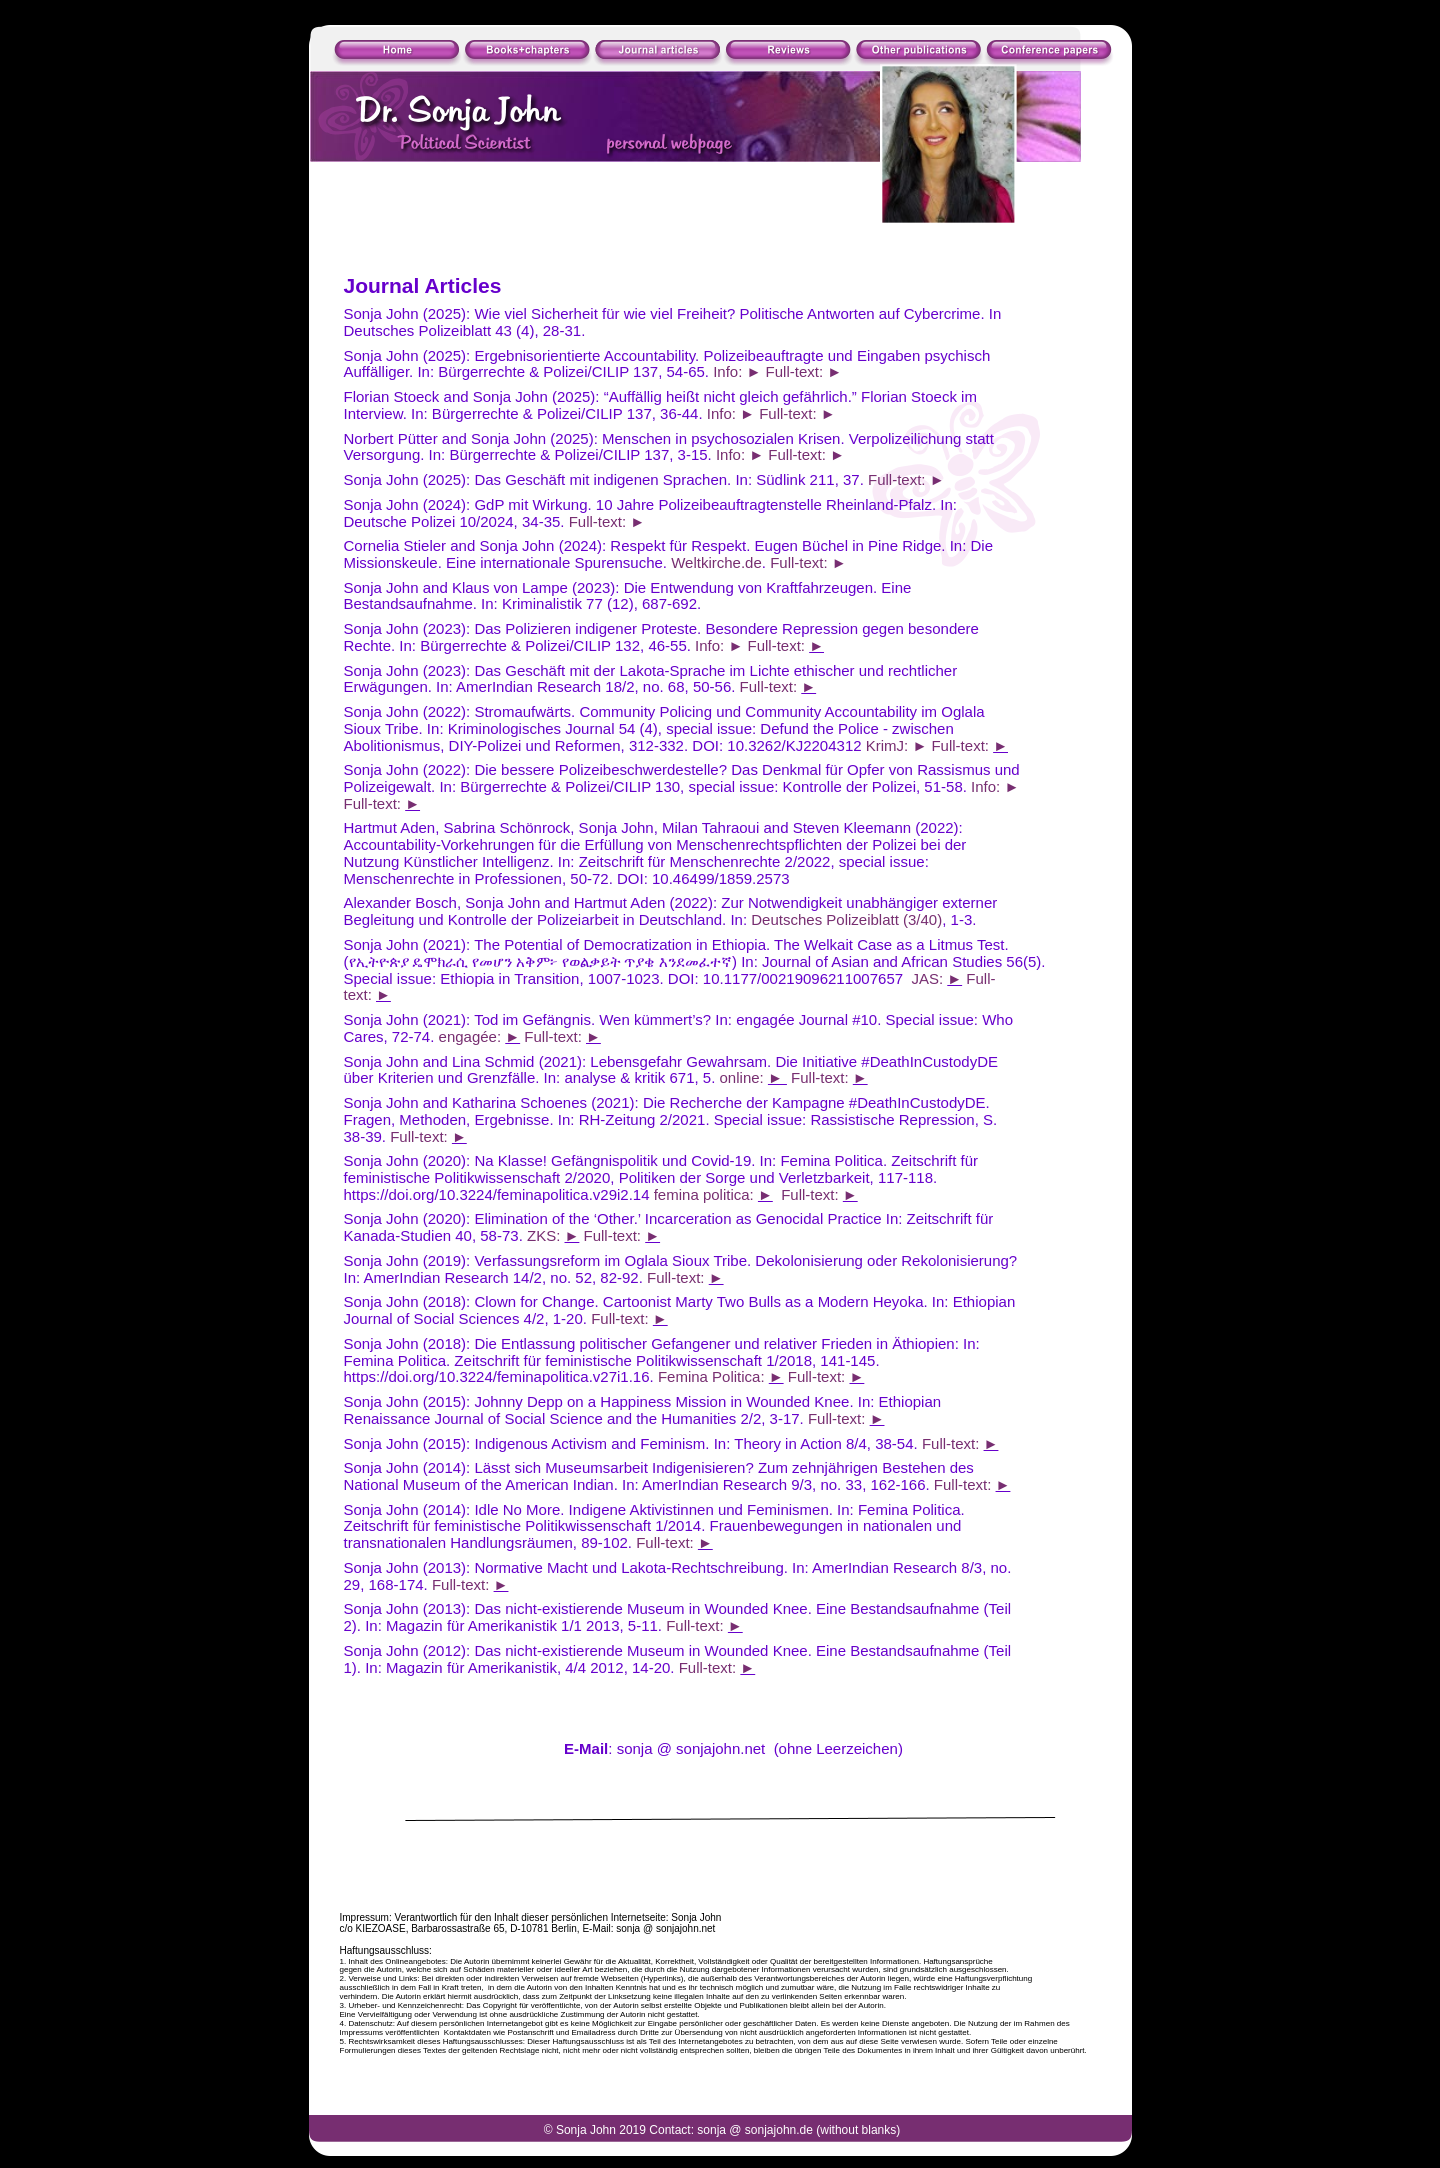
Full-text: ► (804, 371)
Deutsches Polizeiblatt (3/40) (846, 919)
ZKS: (546, 1235)
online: (744, 1077)
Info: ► (737, 371)
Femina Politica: (713, 1376)
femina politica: (706, 1194)
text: (360, 994)
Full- (980, 978)
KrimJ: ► (897, 745)
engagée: (472, 1036)
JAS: (929, 978)
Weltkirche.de (716, 562)
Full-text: (778, 645)
